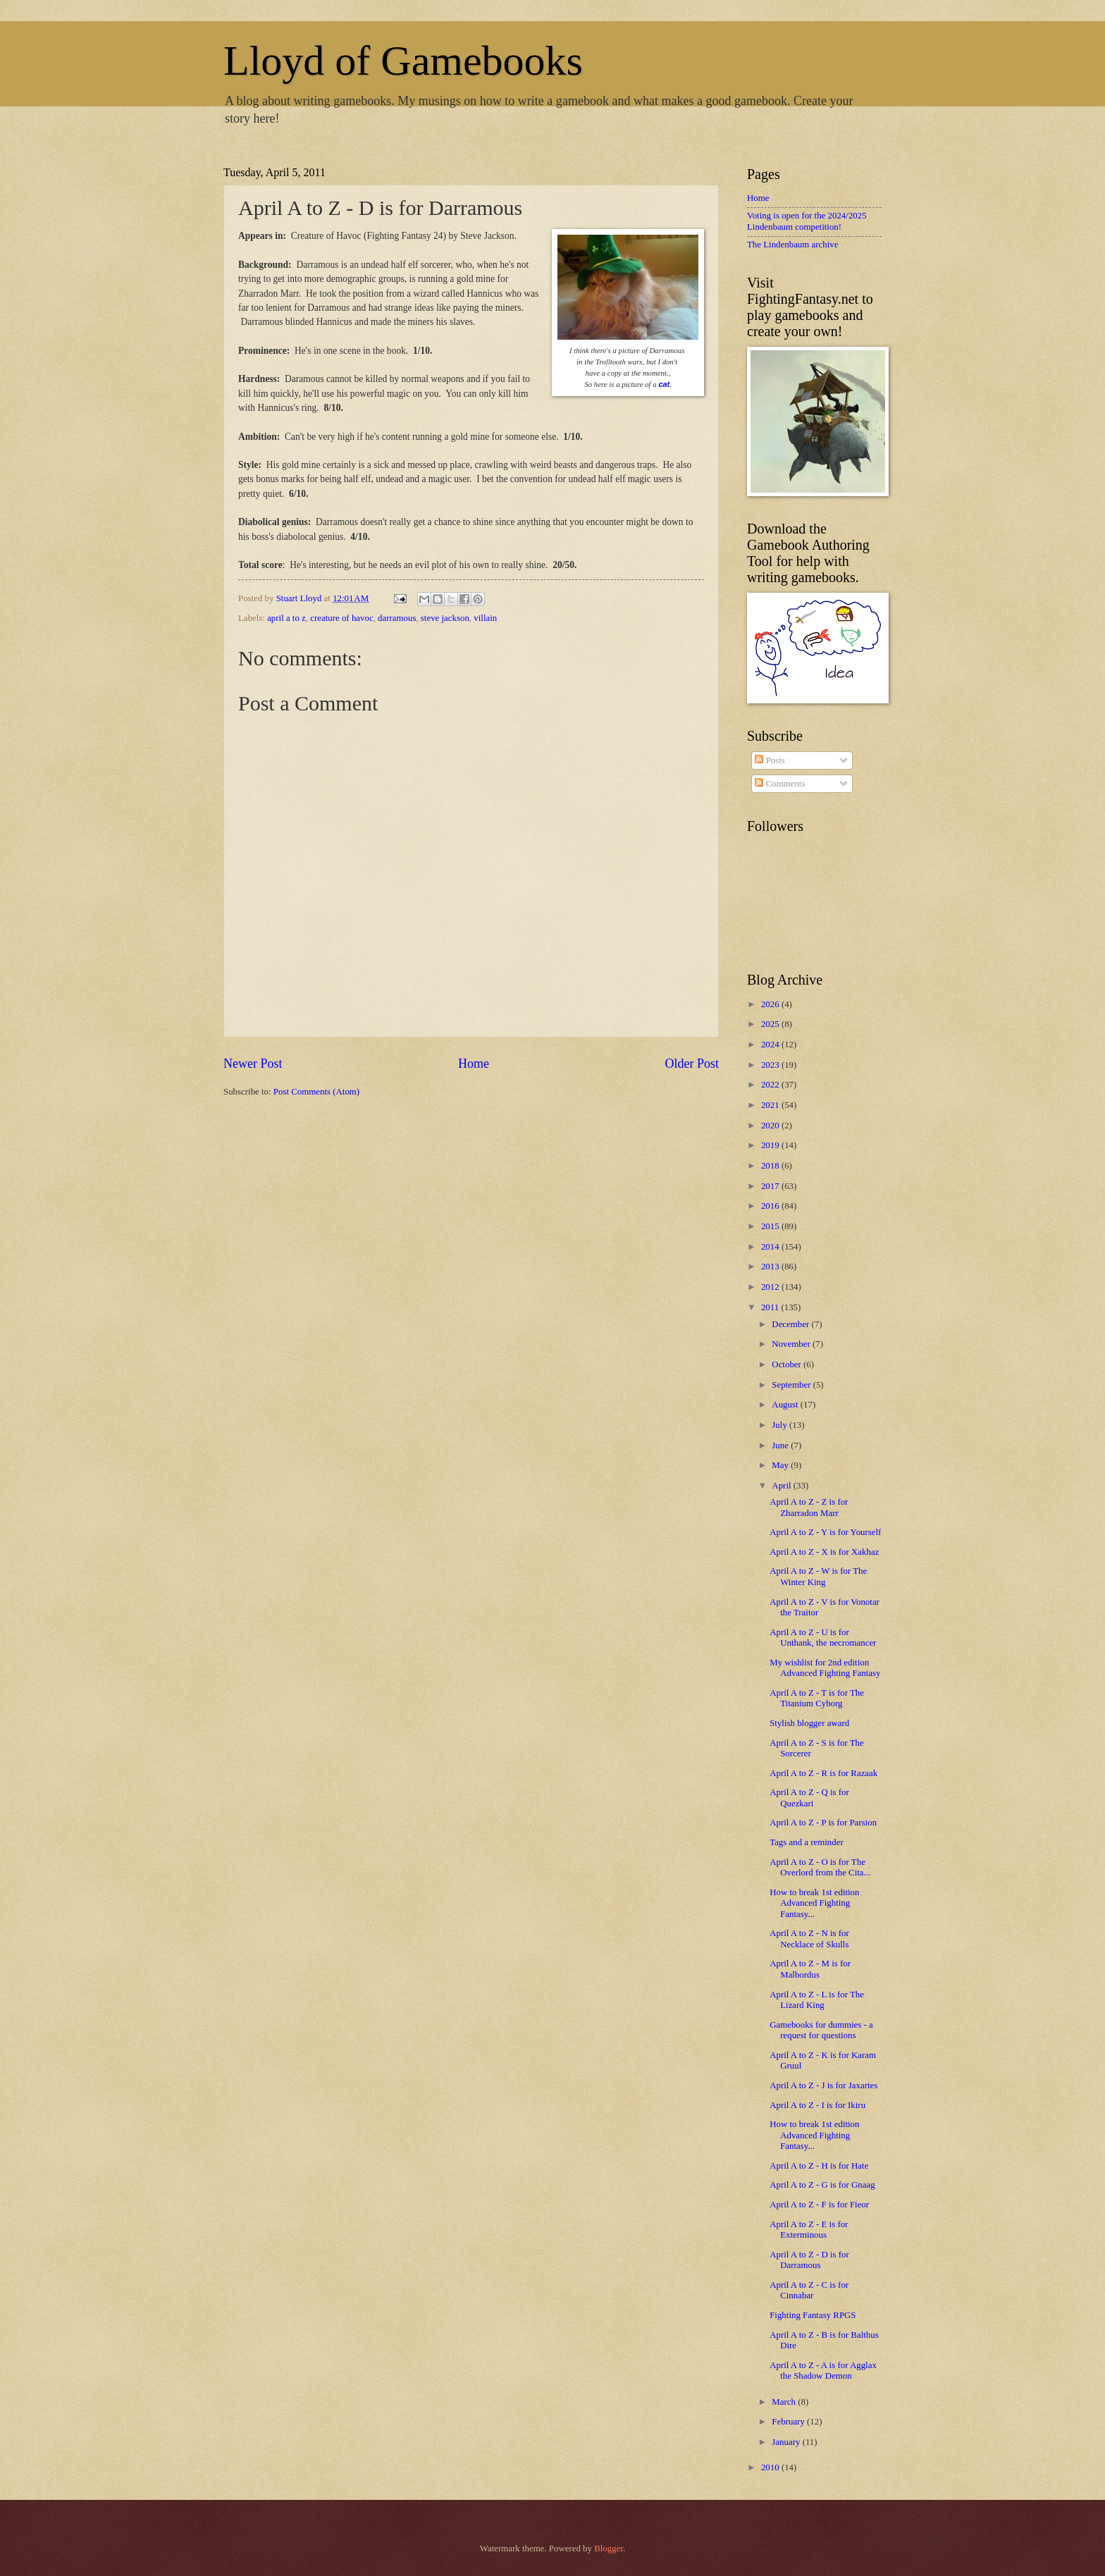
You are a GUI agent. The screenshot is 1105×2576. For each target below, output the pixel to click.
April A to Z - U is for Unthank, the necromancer (823, 1637)
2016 (771, 1206)
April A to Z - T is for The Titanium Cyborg (817, 1698)
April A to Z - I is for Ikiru (817, 2105)
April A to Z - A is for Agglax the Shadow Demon (823, 2370)
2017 (771, 1186)
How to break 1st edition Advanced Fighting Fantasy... (814, 1903)
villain (485, 618)
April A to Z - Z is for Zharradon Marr (809, 1507)
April (782, 1486)
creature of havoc (341, 618)
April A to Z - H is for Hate (819, 2166)
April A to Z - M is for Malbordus (810, 1969)
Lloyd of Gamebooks (403, 60)
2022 (771, 1085)
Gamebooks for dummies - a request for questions (821, 2030)
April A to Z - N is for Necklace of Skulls (809, 1938)
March (785, 2402)
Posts (769, 760)
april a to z (286, 618)
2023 (771, 1065)
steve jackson (445, 618)
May (781, 1465)
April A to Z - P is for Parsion (823, 1823)
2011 (771, 1307)
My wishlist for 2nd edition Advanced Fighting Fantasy (825, 1668)
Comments (780, 784)
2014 (771, 1247)
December (791, 1324)
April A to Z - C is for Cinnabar (809, 2290)
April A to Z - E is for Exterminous (809, 2229)
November (792, 1344)
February (789, 2422)
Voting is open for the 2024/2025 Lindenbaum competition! (807, 221)
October (787, 1364)
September (792, 1385)
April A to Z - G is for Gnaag (822, 2185)
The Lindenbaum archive (792, 244)
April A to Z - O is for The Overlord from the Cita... (820, 1867)
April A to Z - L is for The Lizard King (817, 2000)
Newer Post (253, 1063)
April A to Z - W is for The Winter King (818, 1576)
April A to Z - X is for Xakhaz (824, 1552)
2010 (771, 2467)
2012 (771, 1287)
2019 (771, 1145)
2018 (771, 1166)
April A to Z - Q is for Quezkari (809, 1797)
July (780, 1425)
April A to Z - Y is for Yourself (825, 1532)
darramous (397, 618)
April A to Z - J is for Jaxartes (823, 2085)
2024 (771, 1044)
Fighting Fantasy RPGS (813, 2315)
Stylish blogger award (809, 1723)
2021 (771, 1105)
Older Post (692, 1063)
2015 (771, 1226)
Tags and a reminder (807, 1842)
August (786, 1405)
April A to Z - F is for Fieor (819, 2205)
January (787, 2442)
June (781, 1445)
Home (473, 1063)
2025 (771, 1024)
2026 (771, 1004)
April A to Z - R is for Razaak (823, 1773)
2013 (771, 1266)
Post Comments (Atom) (316, 1092)
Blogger (608, 2548)
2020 (771, 1125)
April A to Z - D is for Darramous (809, 2260)
